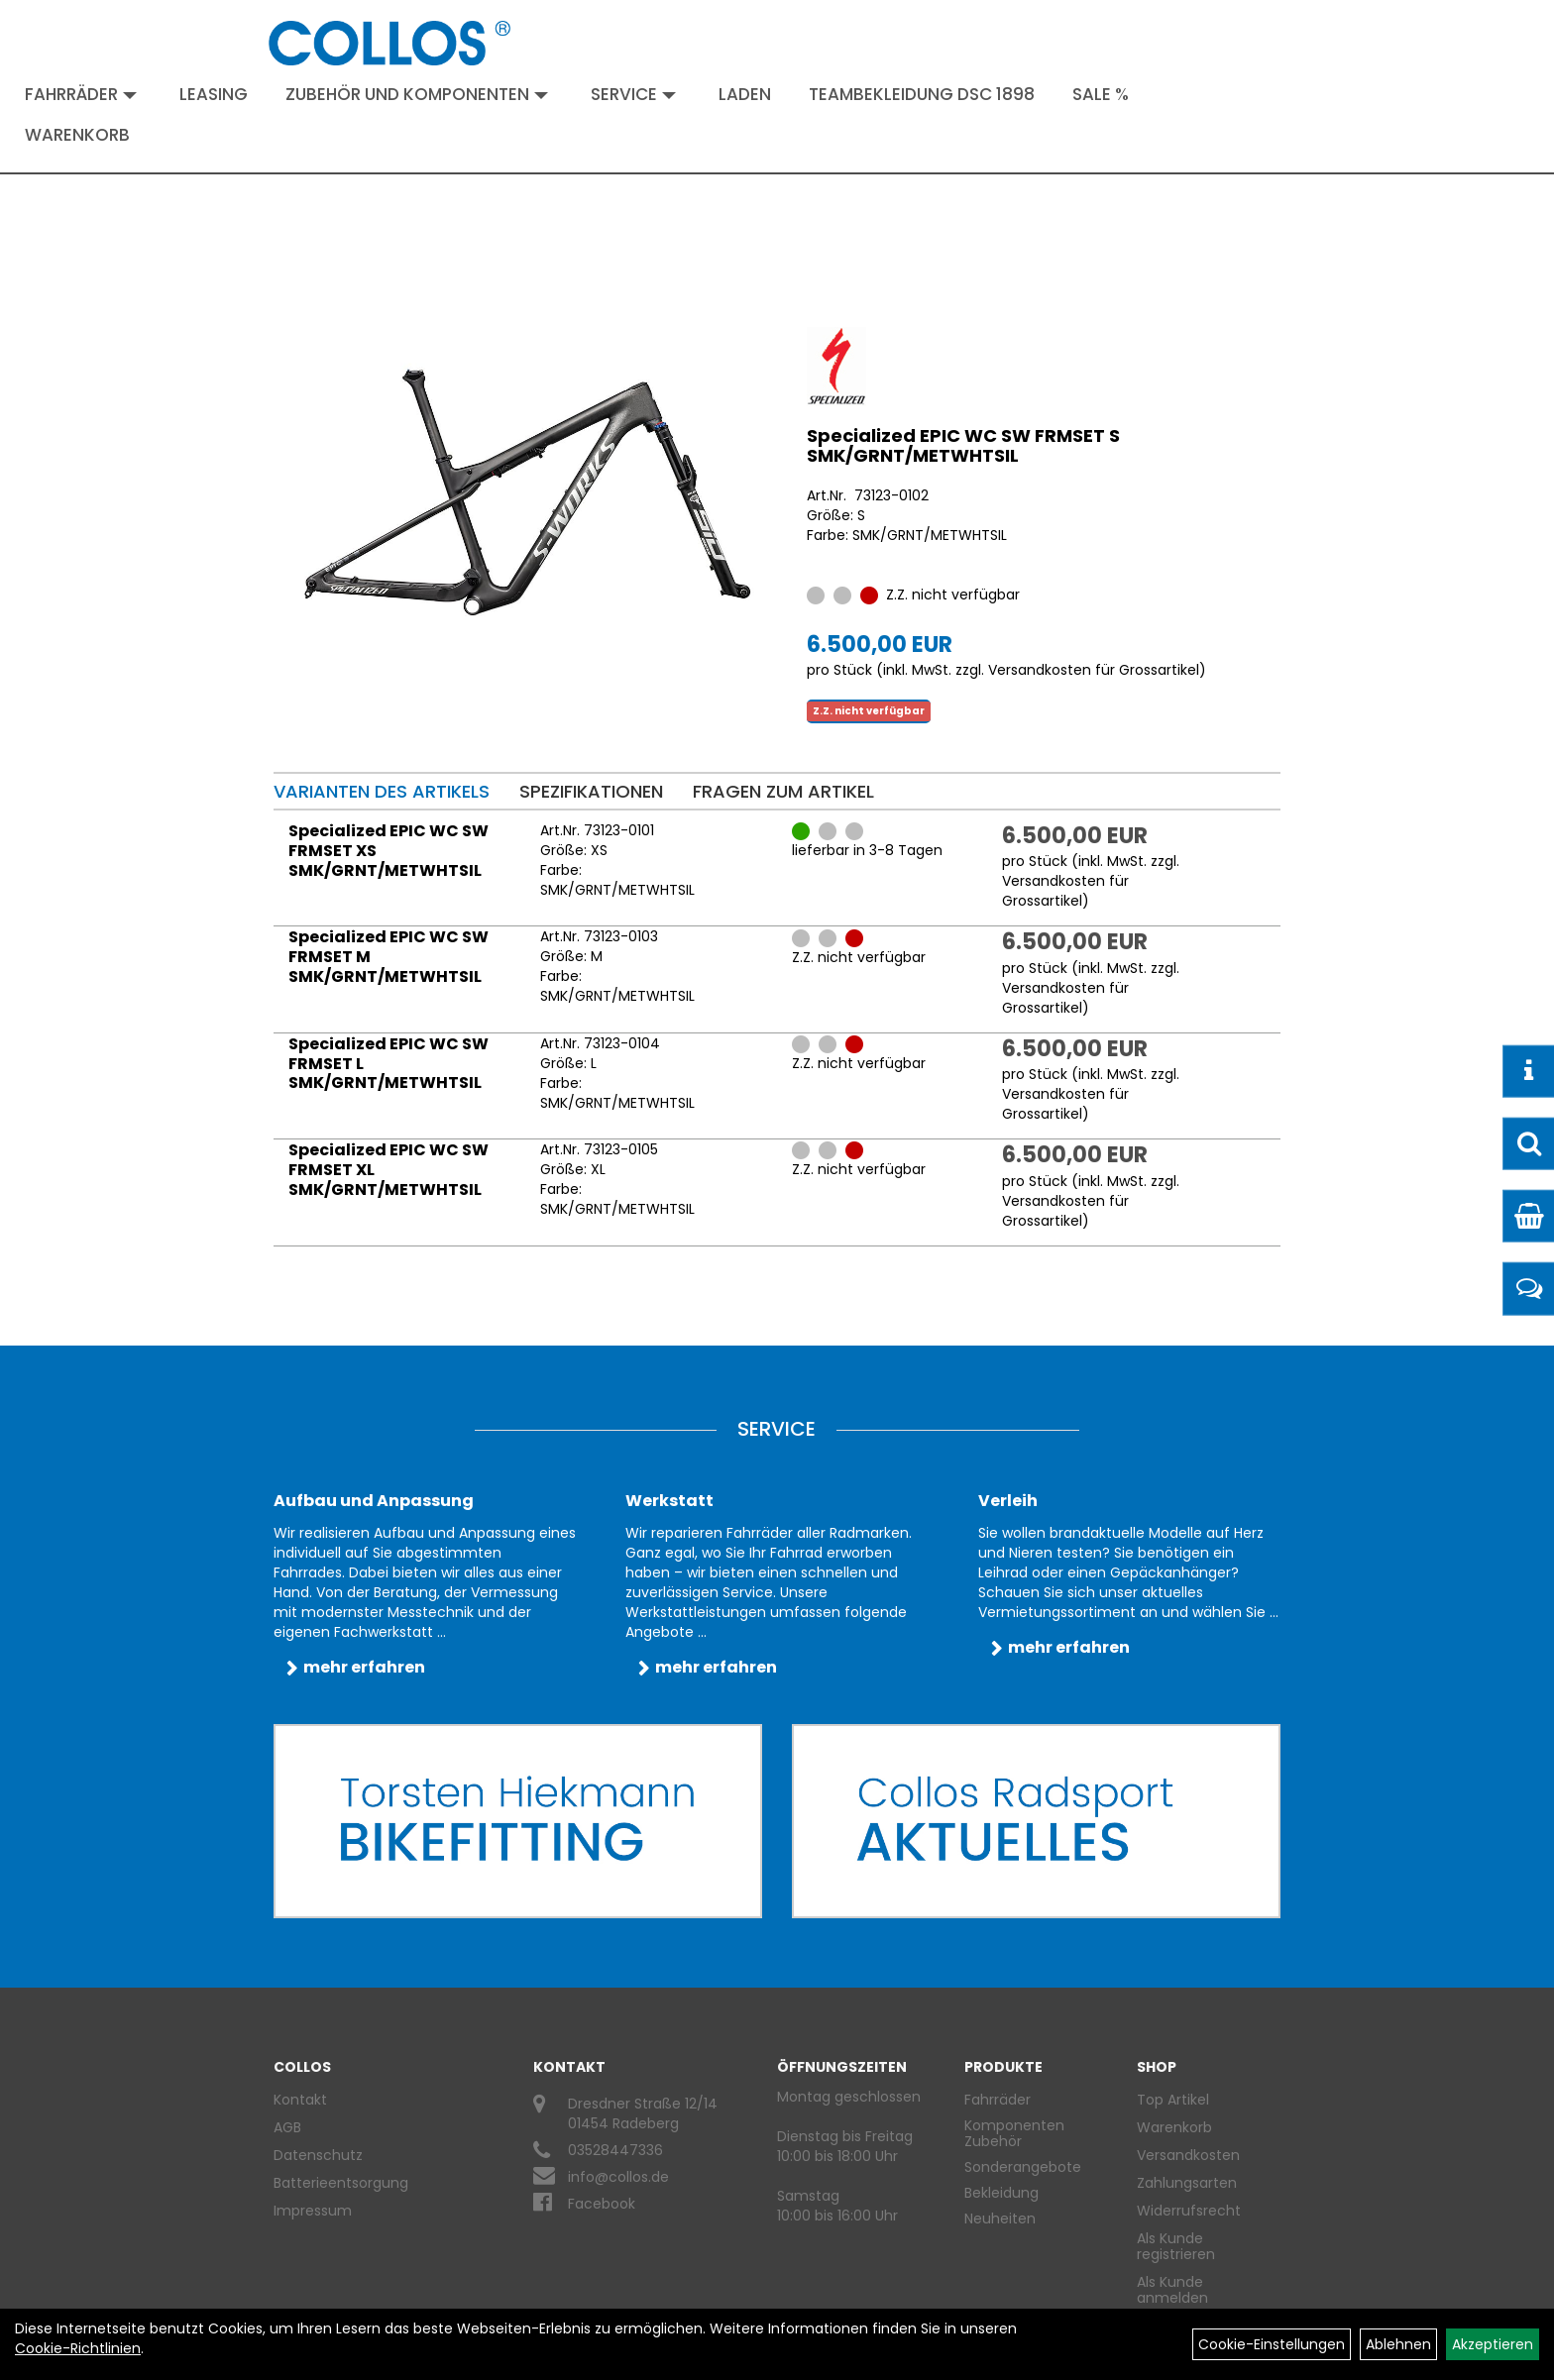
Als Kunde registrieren (1176, 2246)
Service (633, 94)
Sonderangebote (1022, 2167)
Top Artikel (1173, 2100)
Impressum (313, 2210)
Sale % (1100, 94)
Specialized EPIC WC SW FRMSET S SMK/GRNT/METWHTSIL (963, 445)
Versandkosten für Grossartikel (1093, 670)
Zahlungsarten (1187, 2183)
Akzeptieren (1492, 2344)
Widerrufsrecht (1189, 2210)
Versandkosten (1188, 2155)
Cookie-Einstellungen (1271, 2344)
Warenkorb (77, 135)
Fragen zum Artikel (783, 791)
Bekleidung (1001, 2193)
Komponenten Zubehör (1014, 2133)
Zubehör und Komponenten (416, 94)
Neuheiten (1000, 2218)
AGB (287, 2127)
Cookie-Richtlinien (78, 2348)
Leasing (213, 94)
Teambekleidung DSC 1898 (922, 94)
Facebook (601, 2204)
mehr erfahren (364, 1667)
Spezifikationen (591, 791)
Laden (745, 94)
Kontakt (300, 2100)
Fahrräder (81, 94)
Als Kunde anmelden (1172, 2290)
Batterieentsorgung (341, 2183)
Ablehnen (1398, 2344)
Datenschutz (318, 2155)
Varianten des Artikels (382, 791)
